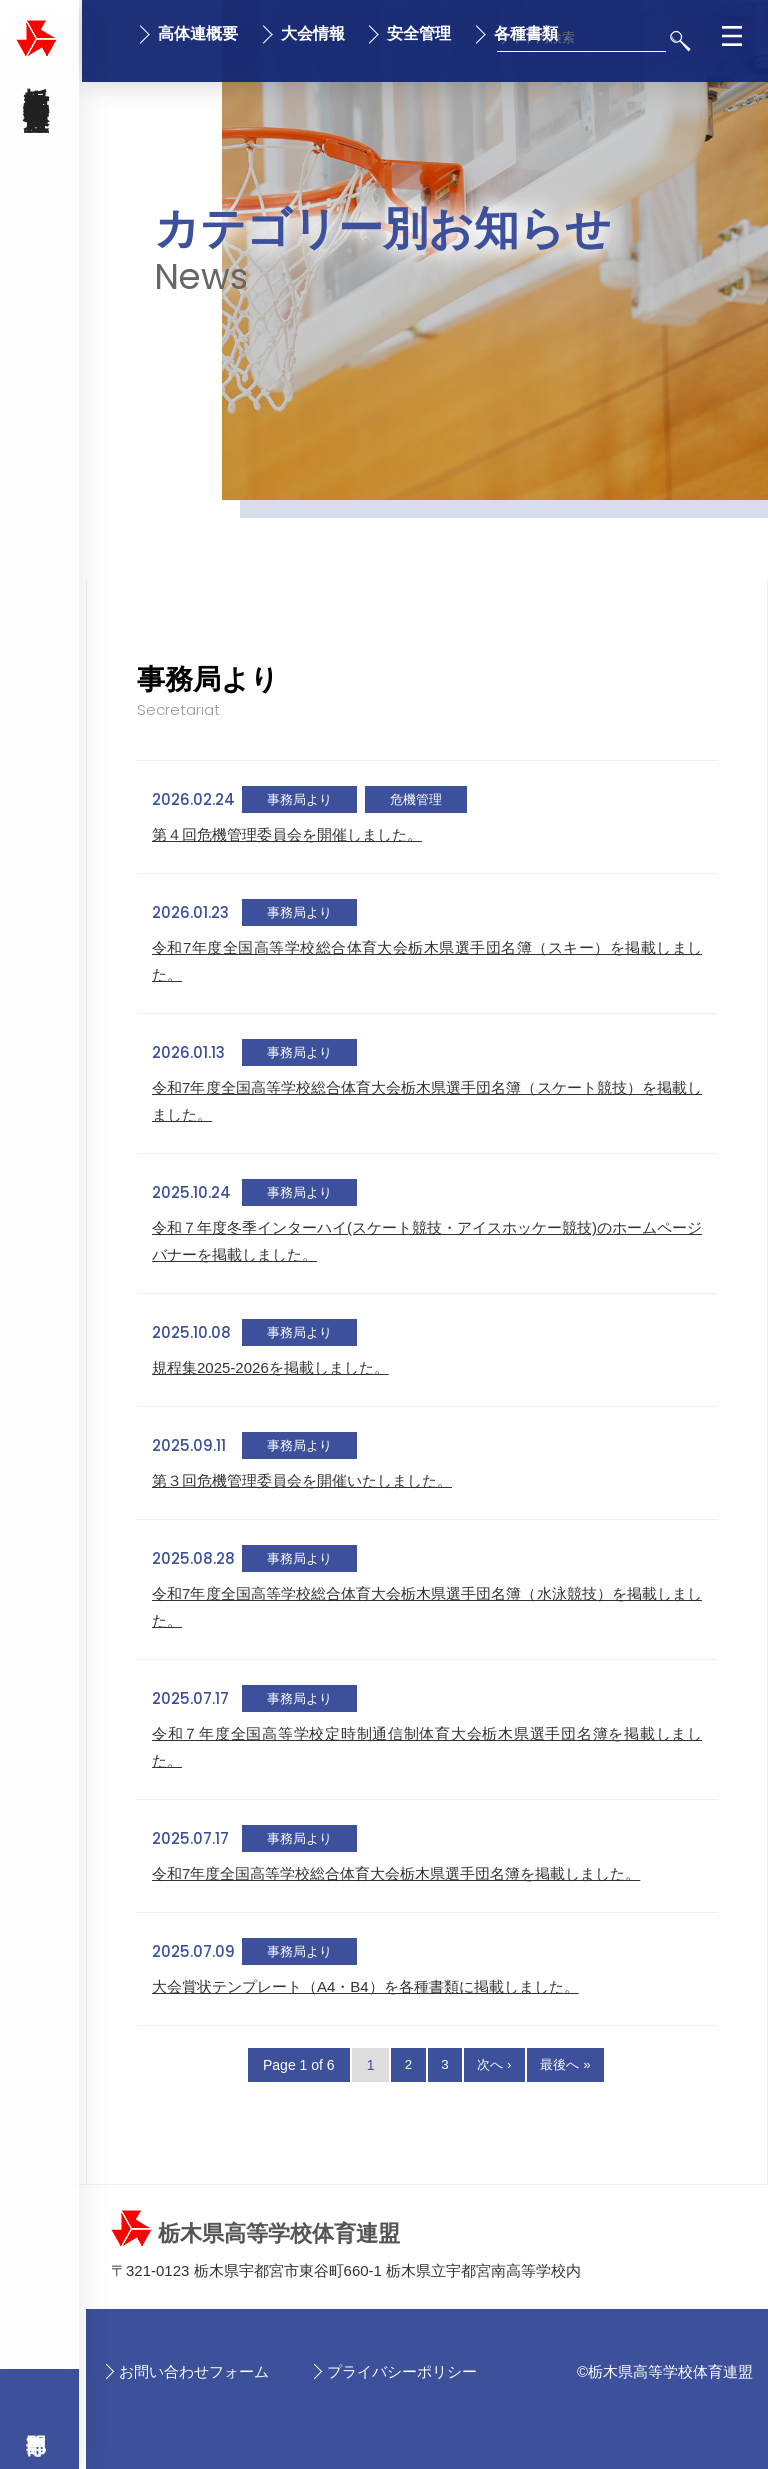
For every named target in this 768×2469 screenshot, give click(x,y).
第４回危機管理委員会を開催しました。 (287, 834)
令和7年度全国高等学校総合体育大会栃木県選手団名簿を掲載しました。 (396, 1873)
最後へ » (572, 2065)
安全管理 (419, 33)
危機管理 (416, 799)
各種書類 (526, 33)
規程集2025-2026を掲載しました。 (270, 1367)
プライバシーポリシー (402, 2371)
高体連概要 (198, 33)
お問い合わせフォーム (194, 2371)
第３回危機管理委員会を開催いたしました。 (302, 1480)
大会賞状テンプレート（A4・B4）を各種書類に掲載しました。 (365, 1986)
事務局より (299, 799)
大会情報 (313, 33)
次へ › (494, 2065)
